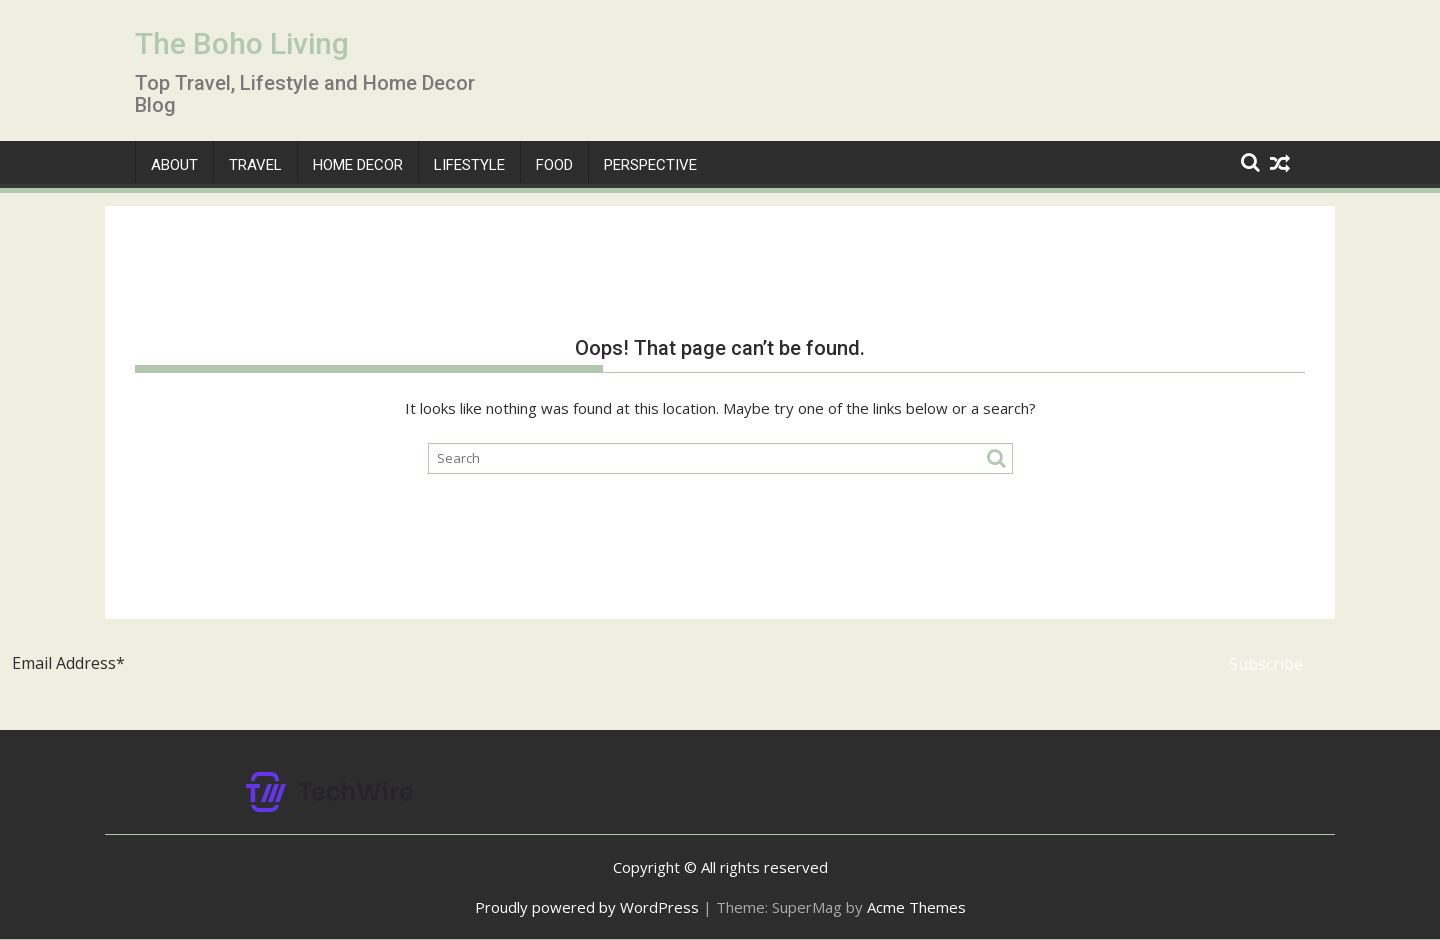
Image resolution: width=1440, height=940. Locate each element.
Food (554, 165)
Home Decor (358, 165)
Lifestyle (469, 165)
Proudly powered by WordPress (587, 907)
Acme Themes (916, 907)
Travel (255, 165)
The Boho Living (242, 43)
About (174, 165)
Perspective (650, 165)
